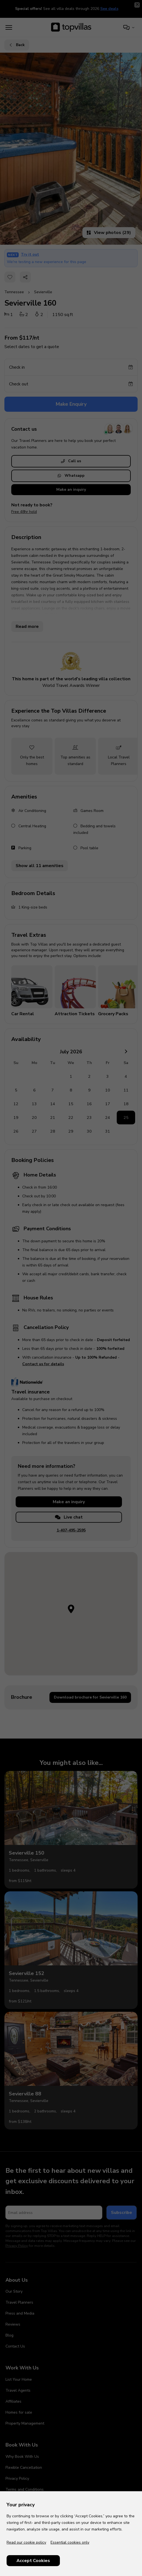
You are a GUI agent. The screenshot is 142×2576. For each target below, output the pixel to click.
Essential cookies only (70, 2542)
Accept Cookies (33, 2561)
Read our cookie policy (26, 2542)
